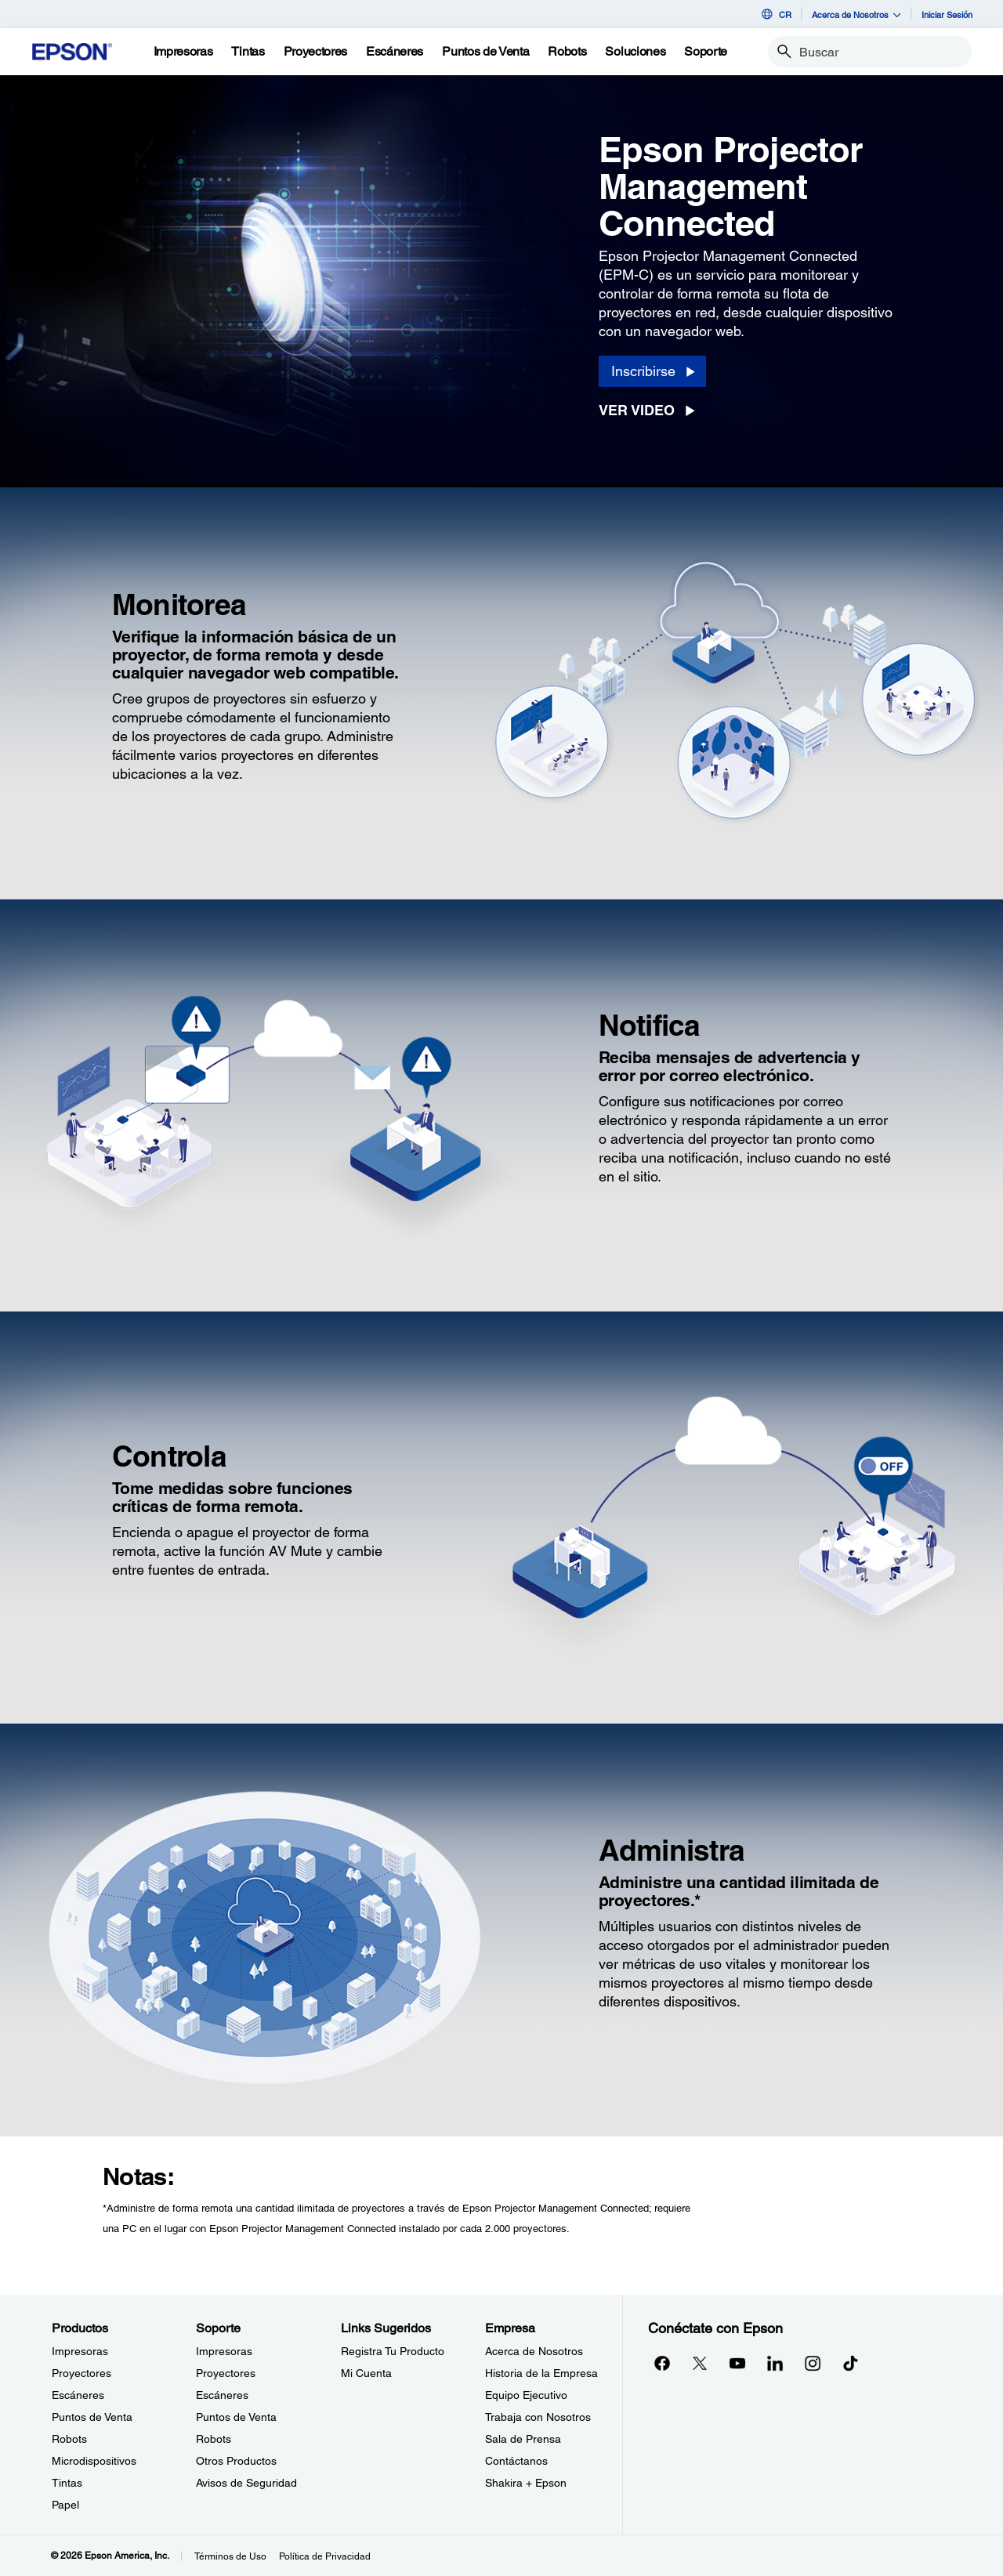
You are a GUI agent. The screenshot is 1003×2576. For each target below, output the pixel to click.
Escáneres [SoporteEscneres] (222, 2395)
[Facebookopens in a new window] (662, 2363)
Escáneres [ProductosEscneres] (78, 2395)
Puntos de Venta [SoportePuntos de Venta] (236, 2417)
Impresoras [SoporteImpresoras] (224, 2351)
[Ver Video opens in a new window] (651, 410)
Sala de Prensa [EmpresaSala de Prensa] (523, 2439)
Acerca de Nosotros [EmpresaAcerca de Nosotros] (534, 2351)
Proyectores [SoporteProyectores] (225, 2373)
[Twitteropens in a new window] (700, 2363)
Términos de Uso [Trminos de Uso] (230, 2556)
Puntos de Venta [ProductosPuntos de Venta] (92, 2417)
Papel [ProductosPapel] (65, 2504)
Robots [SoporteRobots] (213, 2439)
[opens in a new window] (850, 2363)
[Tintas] (247, 51)
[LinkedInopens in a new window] (775, 2363)
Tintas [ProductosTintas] (67, 2483)
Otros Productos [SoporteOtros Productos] (236, 2461)
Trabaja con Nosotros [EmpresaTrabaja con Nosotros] (538, 2417)
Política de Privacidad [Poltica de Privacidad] (325, 2556)
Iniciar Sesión (947, 14)
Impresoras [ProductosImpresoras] (80, 2351)
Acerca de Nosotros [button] (856, 14)
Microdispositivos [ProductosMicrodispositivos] (94, 2461)
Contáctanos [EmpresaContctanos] (516, 2461)
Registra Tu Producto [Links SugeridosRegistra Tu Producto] (392, 2351)
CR (775, 14)
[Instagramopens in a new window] (812, 2363)
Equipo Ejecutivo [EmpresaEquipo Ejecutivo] (526, 2395)
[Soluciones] (635, 51)
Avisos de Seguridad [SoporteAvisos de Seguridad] (246, 2483)
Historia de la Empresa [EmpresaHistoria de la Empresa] (541, 2373)
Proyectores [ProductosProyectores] (81, 2373)
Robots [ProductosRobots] (69, 2439)
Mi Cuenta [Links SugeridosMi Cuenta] (366, 2373)
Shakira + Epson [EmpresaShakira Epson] (526, 2483)
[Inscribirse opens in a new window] (652, 371)
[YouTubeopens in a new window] (737, 2363)
